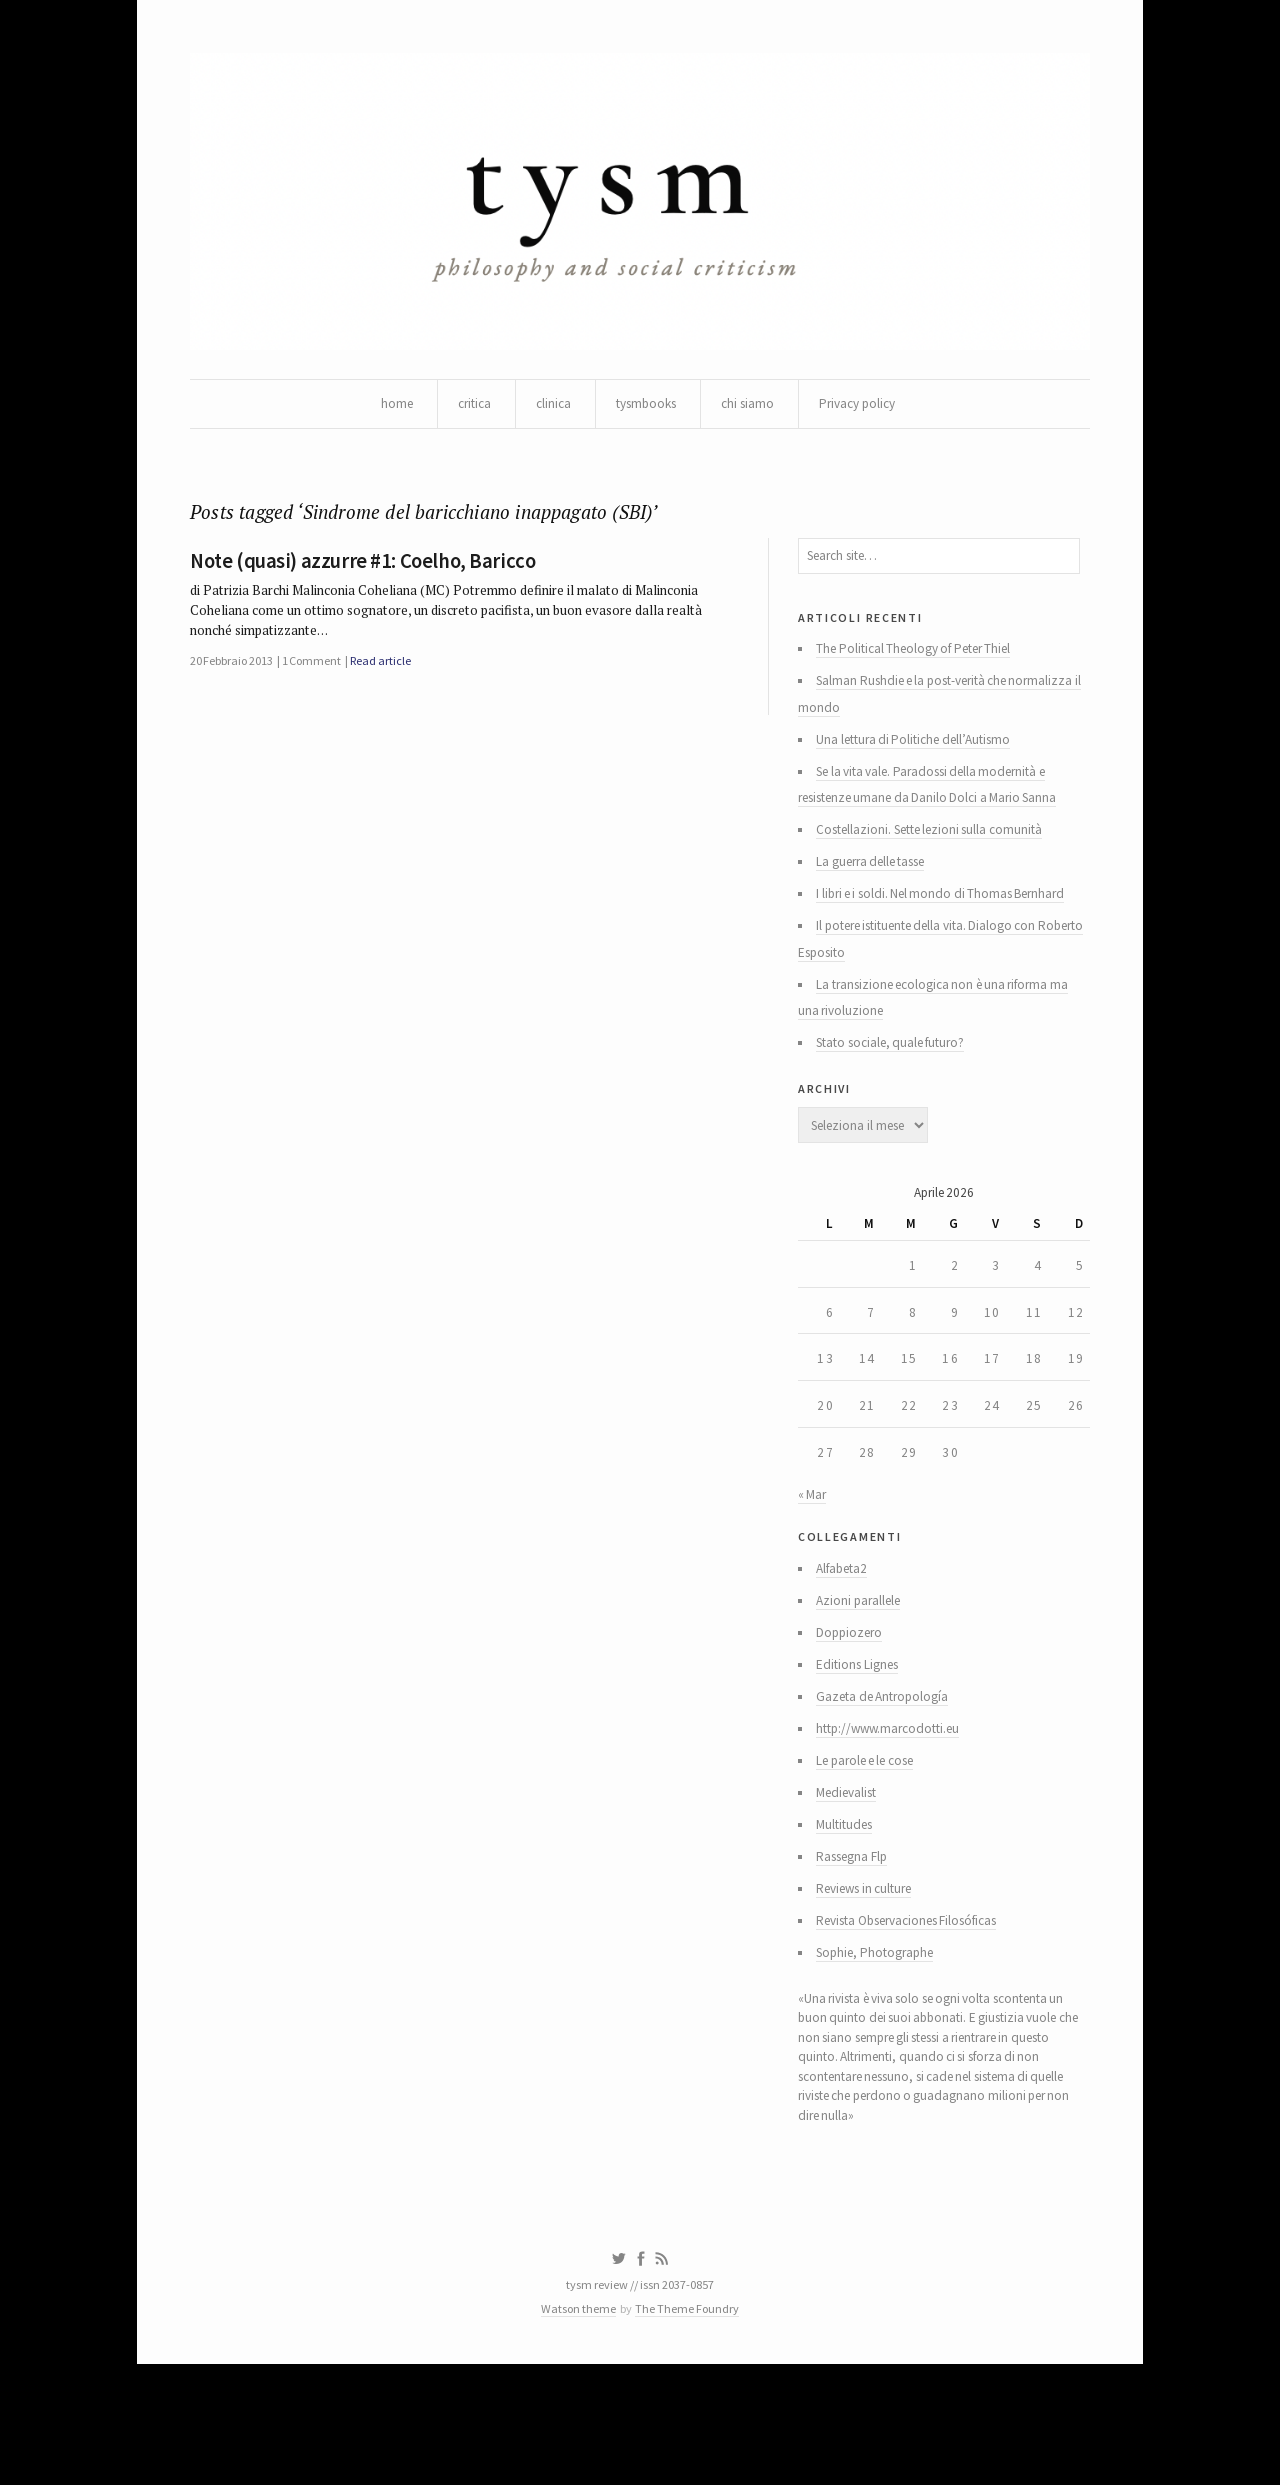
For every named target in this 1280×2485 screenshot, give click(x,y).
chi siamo (752, 410)
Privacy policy (866, 410)
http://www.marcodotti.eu (895, 1812)
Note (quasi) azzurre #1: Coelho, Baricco (367, 574)
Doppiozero (853, 1710)
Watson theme (575, 2427)
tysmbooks (645, 410)
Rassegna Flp (857, 1948)
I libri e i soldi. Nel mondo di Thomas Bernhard (949, 928)
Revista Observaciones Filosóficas (921, 2016)
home (385, 410)
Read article (394, 680)
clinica (547, 410)
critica (465, 410)
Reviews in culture (872, 1982)
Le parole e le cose (873, 1846)
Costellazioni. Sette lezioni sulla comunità (940, 860)
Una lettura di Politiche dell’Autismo (922, 764)
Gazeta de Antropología (889, 1778)
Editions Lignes (862, 1744)
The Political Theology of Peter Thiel (924, 668)
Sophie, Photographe (881, 2050)
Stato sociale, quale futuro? (899, 1086)
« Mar (813, 1563)
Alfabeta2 (847, 1642)
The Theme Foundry (691, 2427)
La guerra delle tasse (880, 894)
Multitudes (849, 1914)
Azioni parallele (863, 1676)
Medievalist (852, 1880)
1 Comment (320, 680)
